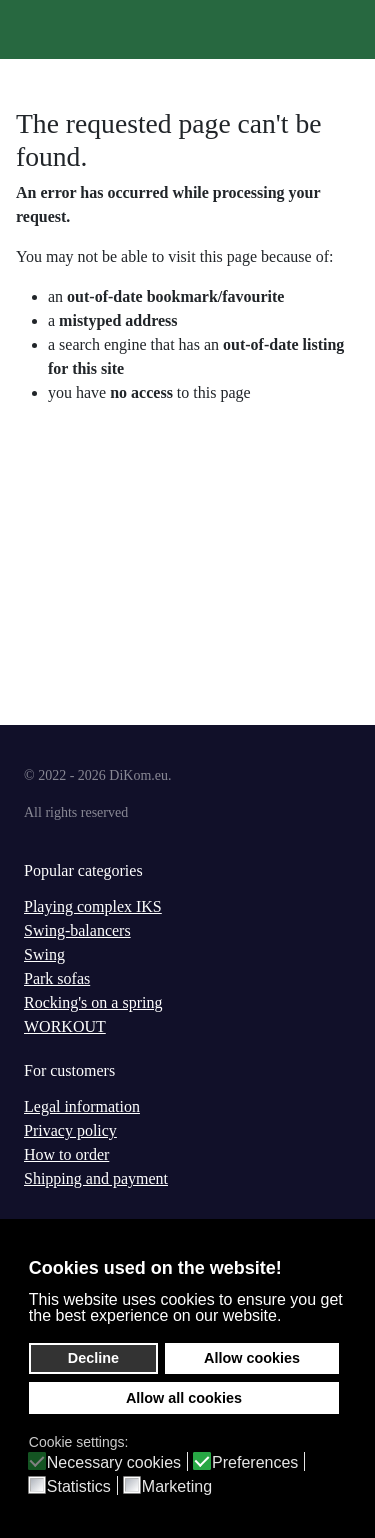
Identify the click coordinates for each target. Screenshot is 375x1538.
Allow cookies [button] (252, 1358)
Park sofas (57, 978)
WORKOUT (65, 1026)
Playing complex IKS (93, 906)
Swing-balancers (77, 930)
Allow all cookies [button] (184, 1398)
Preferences (255, 1463)
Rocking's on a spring (93, 1002)
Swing (44, 954)
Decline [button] (93, 1358)
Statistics (79, 1487)
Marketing (177, 1487)
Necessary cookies (114, 1463)
